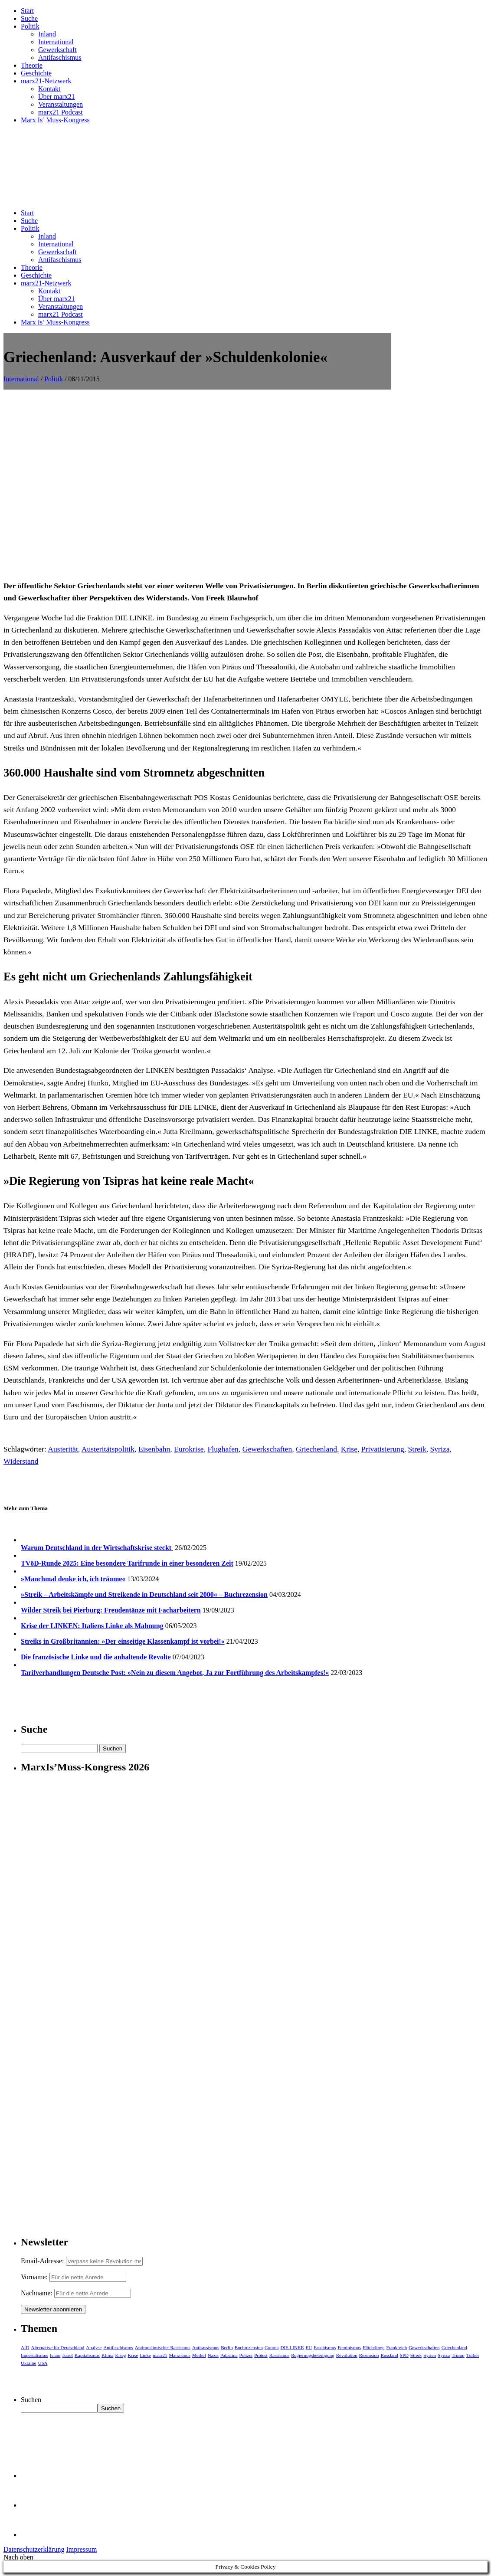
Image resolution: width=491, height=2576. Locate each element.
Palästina (229, 2355)
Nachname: (36, 2293)
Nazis (213, 2355)
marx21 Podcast (60, 112)
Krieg (120, 2355)
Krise (349, 1449)
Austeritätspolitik (108, 1449)
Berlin (227, 2347)
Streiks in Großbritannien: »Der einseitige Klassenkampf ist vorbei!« (123, 1641)
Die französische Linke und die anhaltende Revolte (96, 1657)
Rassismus (279, 2355)
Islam (55, 2355)
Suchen (31, 2399)
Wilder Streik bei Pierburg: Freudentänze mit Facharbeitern (111, 1610)
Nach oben (18, 2557)
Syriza (439, 1449)
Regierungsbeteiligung (312, 2355)
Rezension (369, 2355)
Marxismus (180, 2355)
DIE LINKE (292, 2347)
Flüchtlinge (373, 2347)
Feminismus (349, 2347)
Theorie (32, 65)
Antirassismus (205, 2347)
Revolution (346, 2355)
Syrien (429, 2355)
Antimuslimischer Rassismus (162, 2347)
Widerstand (21, 1461)
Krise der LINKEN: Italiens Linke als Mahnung (92, 1625)
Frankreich (396, 2347)
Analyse (93, 2347)
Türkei (472, 2355)
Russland (389, 2355)
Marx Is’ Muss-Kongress (55, 120)
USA (42, 2363)
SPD (404, 2355)
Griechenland (316, 1449)
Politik (30, 26)
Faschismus (325, 2347)
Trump (458, 2355)
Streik (417, 1449)
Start (27, 10)
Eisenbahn (154, 1449)
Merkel (199, 2355)
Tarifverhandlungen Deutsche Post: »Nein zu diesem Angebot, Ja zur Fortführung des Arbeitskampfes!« (175, 1672)
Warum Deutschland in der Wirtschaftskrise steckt (97, 1547)
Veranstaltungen (60, 104)
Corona (271, 2347)
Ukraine (28, 2363)
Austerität (63, 1449)
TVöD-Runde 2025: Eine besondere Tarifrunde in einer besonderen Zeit (127, 1563)
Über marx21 (56, 96)
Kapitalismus (87, 2355)
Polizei (246, 2355)
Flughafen (222, 1449)
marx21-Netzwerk (46, 81)
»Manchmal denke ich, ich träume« (73, 1579)
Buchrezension (249, 2347)
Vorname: (34, 2277)
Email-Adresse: (43, 2261)
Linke (145, 2355)
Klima (107, 2355)
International (56, 42)
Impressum (81, 2549)
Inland (47, 34)
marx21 (160, 2355)
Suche (29, 18)
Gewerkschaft (57, 49)
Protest (261, 2355)
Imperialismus (34, 2355)
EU (309, 2347)
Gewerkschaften (267, 1449)
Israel (67, 2355)
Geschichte (36, 73)
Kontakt (49, 88)
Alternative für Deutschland (58, 2347)
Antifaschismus (60, 57)
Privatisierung (382, 1449)
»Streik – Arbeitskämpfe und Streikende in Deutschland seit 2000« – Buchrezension (144, 1594)
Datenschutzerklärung (33, 2549)
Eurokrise (189, 1449)
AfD (25, 2347)
